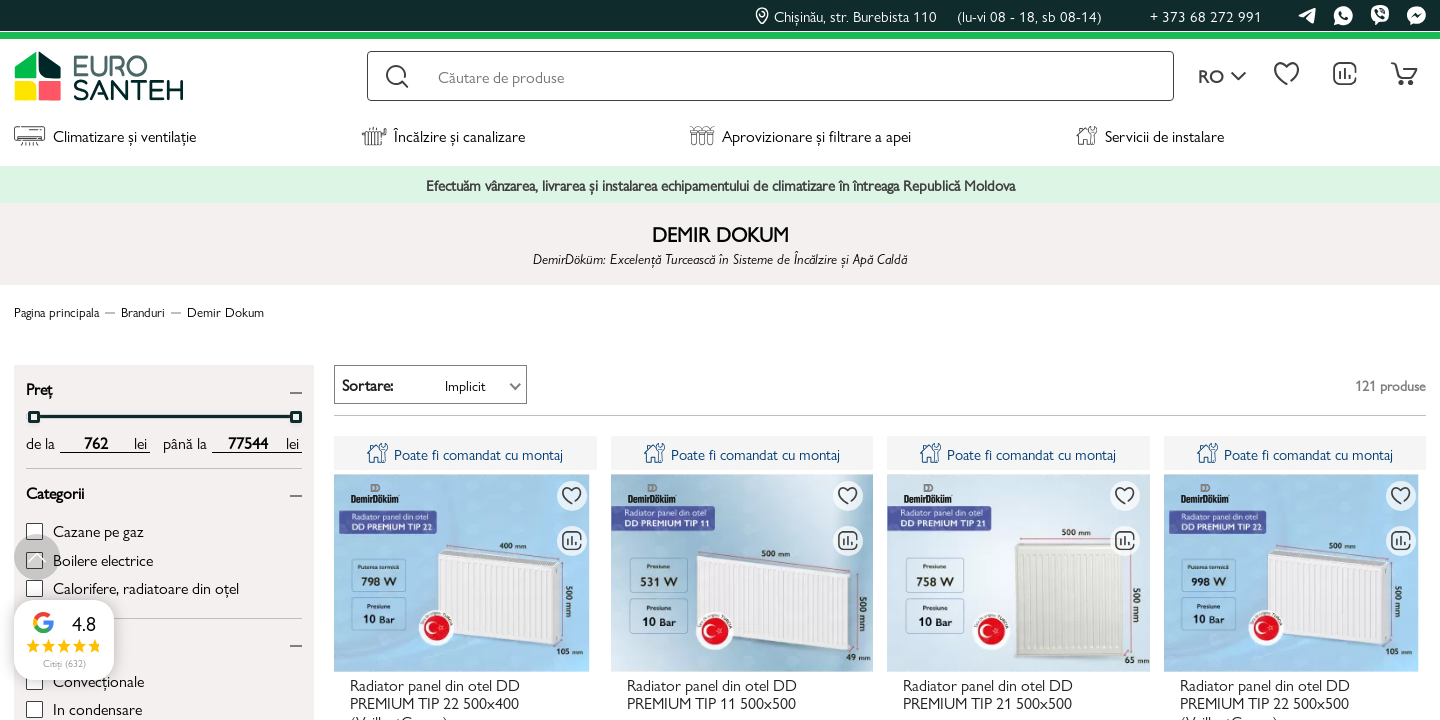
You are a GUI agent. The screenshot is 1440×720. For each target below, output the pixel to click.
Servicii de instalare (1150, 135)
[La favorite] (572, 496)
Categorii (55, 491)
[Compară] (572, 541)
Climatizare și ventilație (105, 135)
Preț (39, 387)
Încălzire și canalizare (443, 135)
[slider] (34, 417)
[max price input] (247, 443)
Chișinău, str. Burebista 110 (928, 16)
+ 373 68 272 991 (1206, 15)
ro (1222, 76)
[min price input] (95, 443)
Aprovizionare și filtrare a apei (800, 135)
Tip (35, 641)
